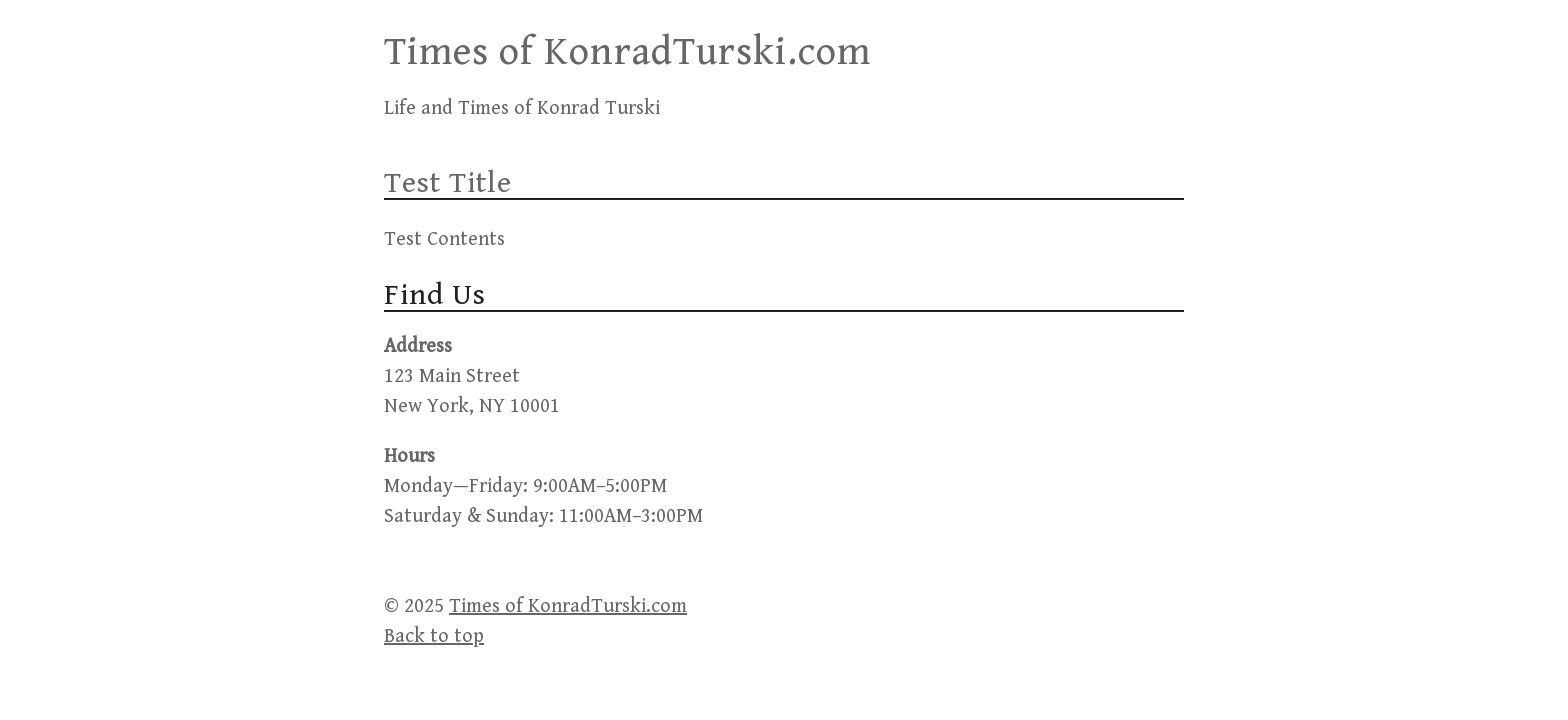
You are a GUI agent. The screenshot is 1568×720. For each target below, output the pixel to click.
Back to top (434, 636)
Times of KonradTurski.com (627, 52)
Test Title (448, 183)
